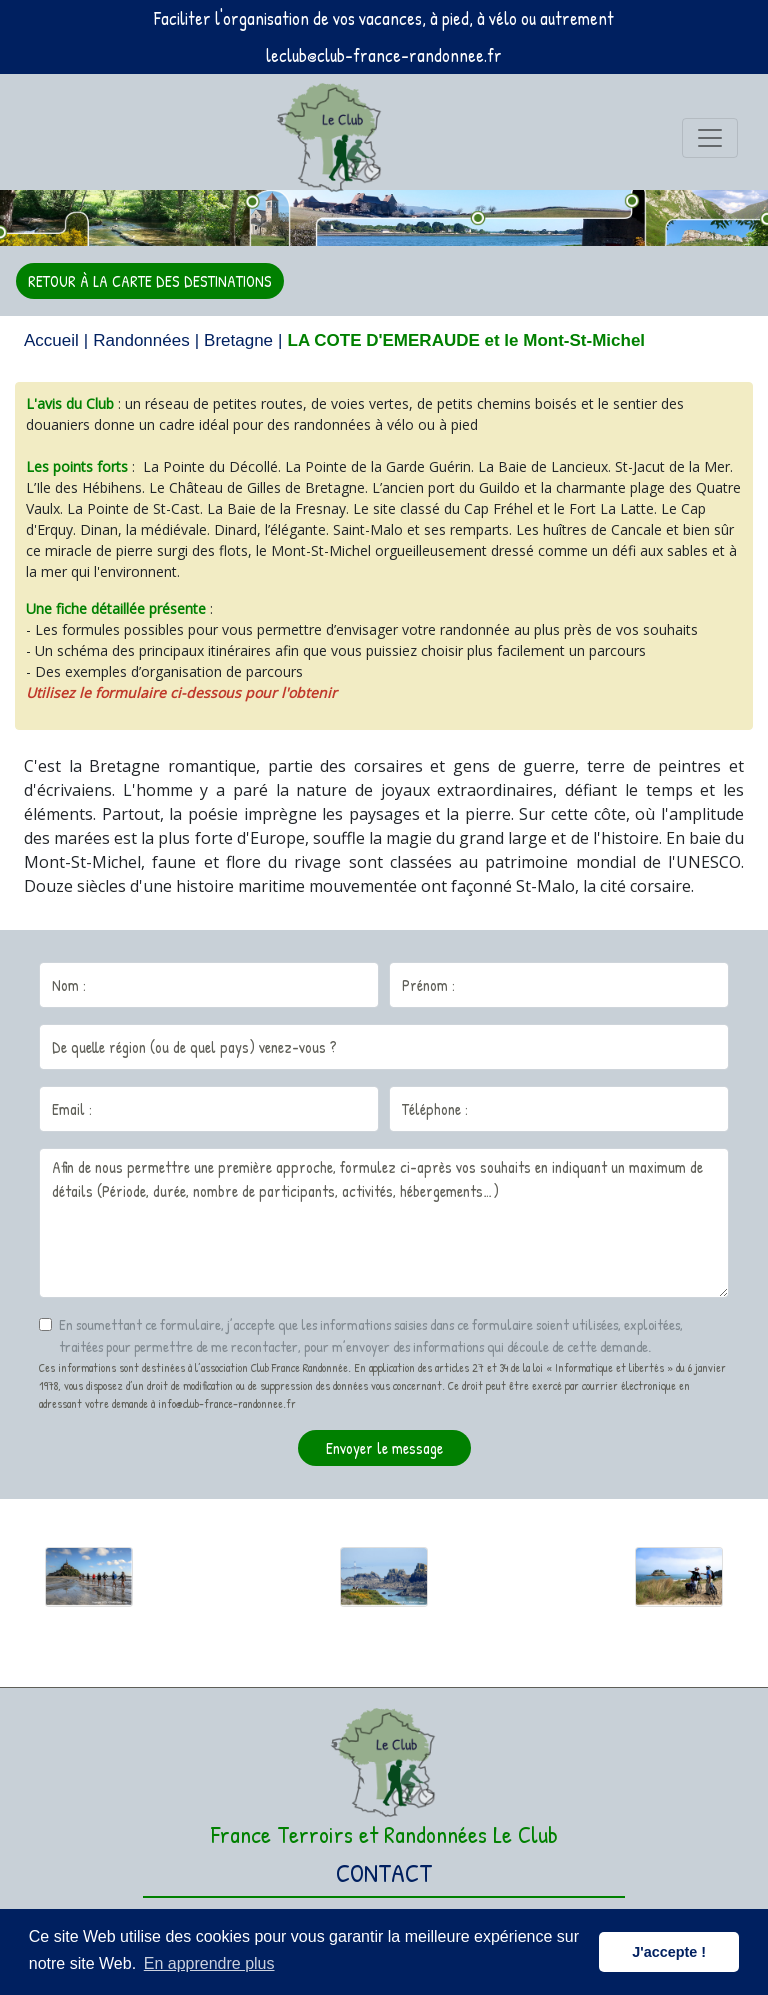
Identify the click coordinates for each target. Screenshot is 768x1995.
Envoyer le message (384, 1448)
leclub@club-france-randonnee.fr (384, 55)
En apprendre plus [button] (209, 1963)
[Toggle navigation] (710, 138)
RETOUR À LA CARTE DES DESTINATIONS (150, 281)
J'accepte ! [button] (669, 1952)
